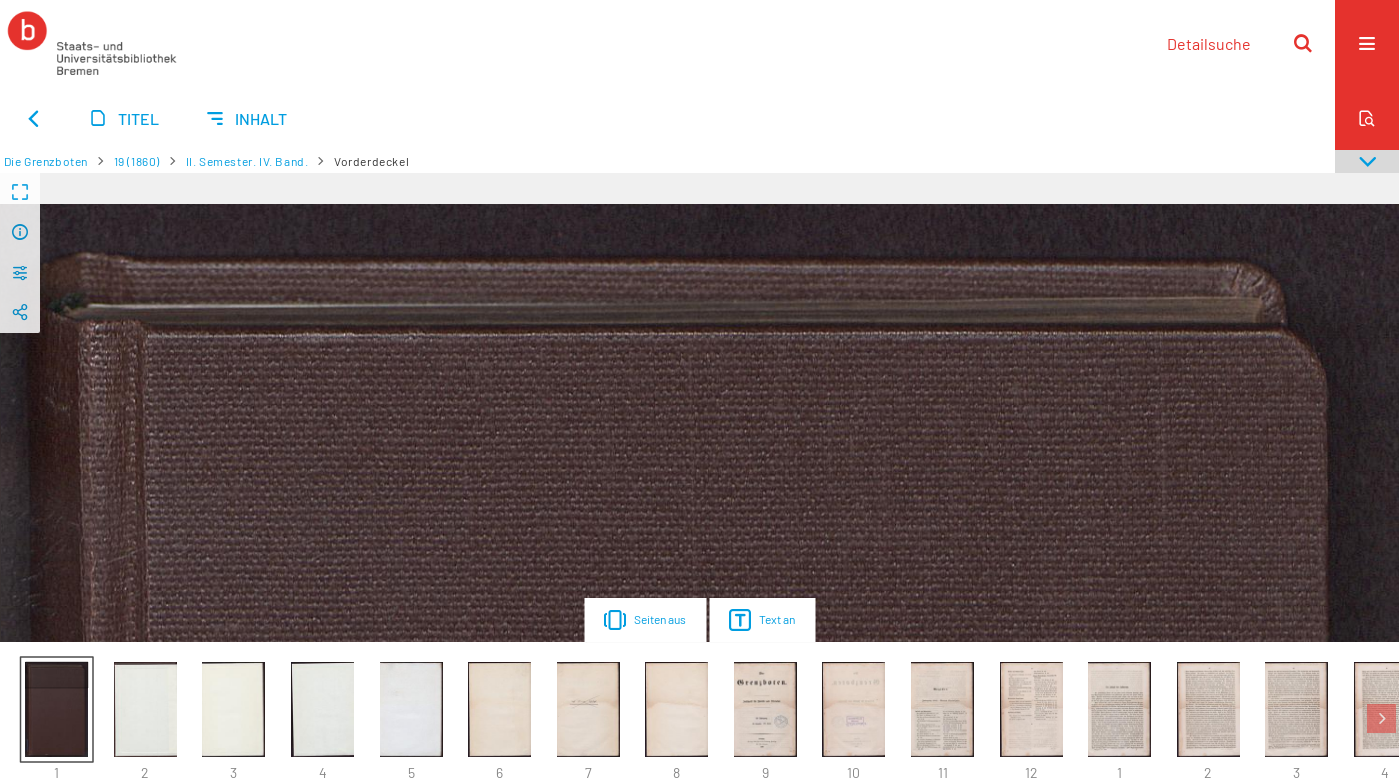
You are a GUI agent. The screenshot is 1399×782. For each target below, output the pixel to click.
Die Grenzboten (46, 161)
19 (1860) (137, 161)
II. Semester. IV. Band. (247, 161)
